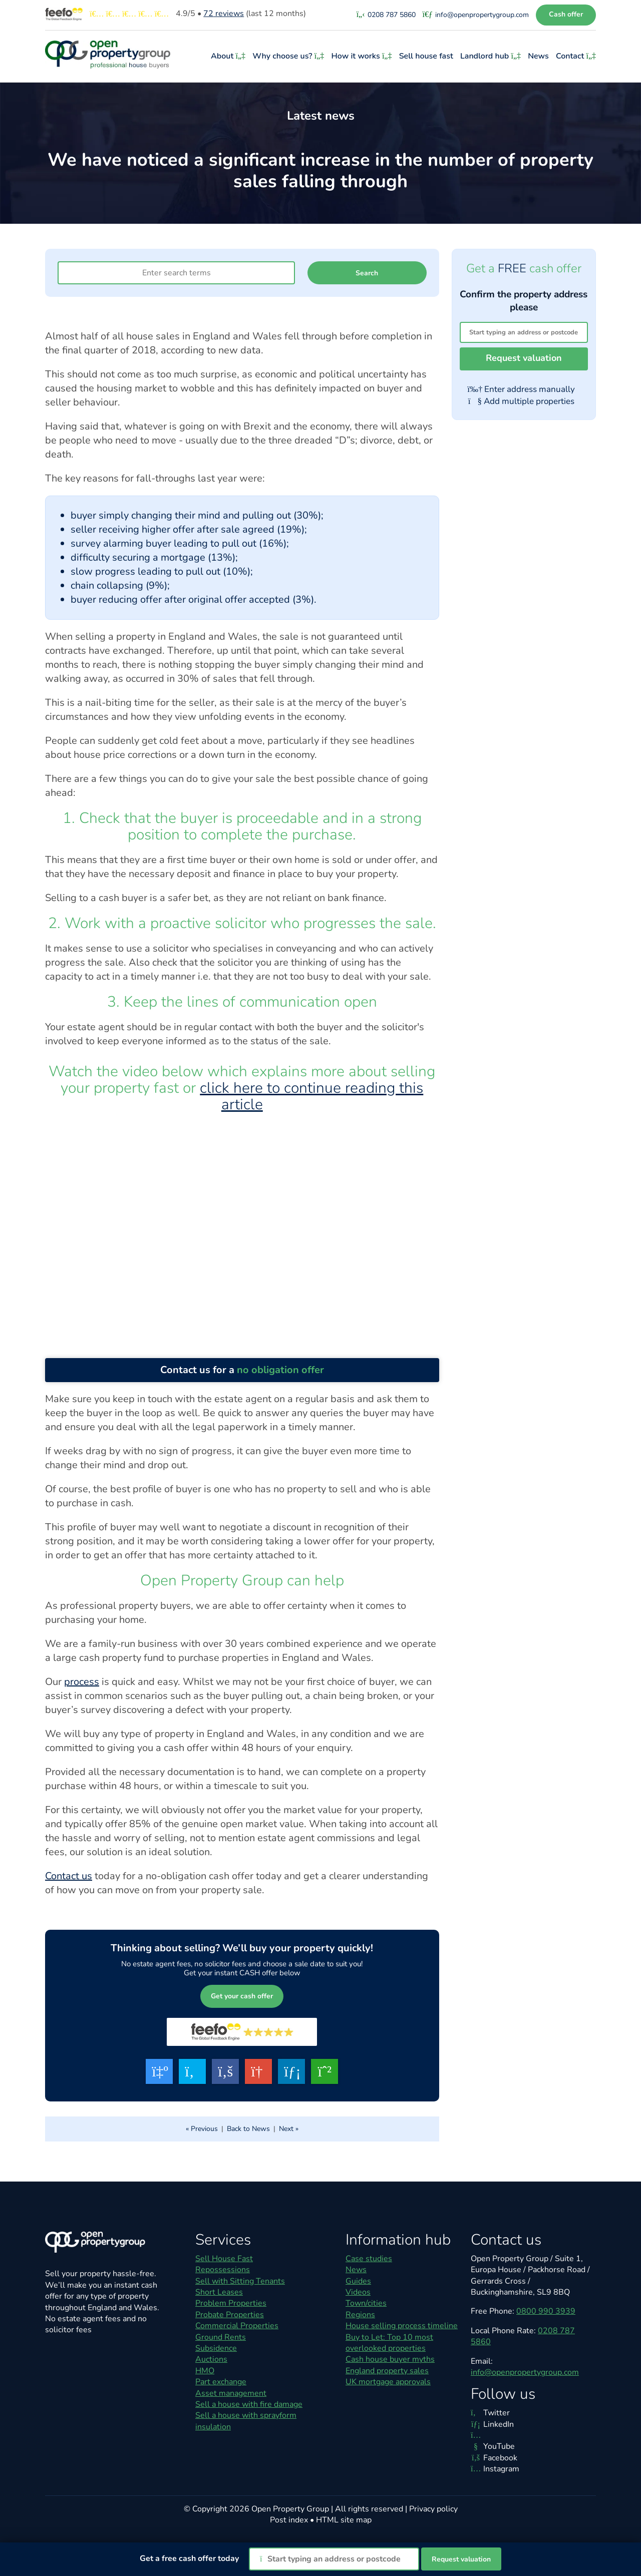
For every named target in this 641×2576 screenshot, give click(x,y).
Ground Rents (220, 2337)
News (539, 56)
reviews (223, 13)
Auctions (211, 2359)
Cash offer (566, 14)
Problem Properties (230, 2303)
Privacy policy (433, 2508)
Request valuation (524, 358)
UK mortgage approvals (388, 2381)
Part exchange (220, 2381)
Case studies (369, 2258)
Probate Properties (229, 2314)
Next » (288, 2128)
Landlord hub (491, 56)
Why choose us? (289, 56)
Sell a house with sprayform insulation (245, 2421)
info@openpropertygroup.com (525, 2372)
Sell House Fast (224, 2258)
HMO (204, 2370)
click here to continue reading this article (311, 1096)
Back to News (248, 2128)
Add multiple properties (521, 401)
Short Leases (219, 2292)
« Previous (202, 2128)
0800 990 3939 (545, 2311)
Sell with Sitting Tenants (240, 2281)
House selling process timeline (402, 2325)
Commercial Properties (236, 2325)
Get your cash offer (242, 1996)
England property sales (387, 2370)
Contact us (68, 1876)
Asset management (230, 2393)
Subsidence (216, 2348)
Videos (358, 2292)
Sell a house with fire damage (248, 2404)
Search (367, 273)
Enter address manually (521, 389)
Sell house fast (427, 56)
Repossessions (222, 2269)
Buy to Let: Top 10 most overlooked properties (389, 2343)
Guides (358, 2281)
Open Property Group (290, 2508)
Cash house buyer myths (390, 2359)
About (229, 56)
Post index (289, 2519)
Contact (576, 56)
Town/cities (366, 2303)
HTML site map (344, 2519)
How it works (363, 56)
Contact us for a (242, 1370)
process (81, 1681)
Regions (360, 2314)
